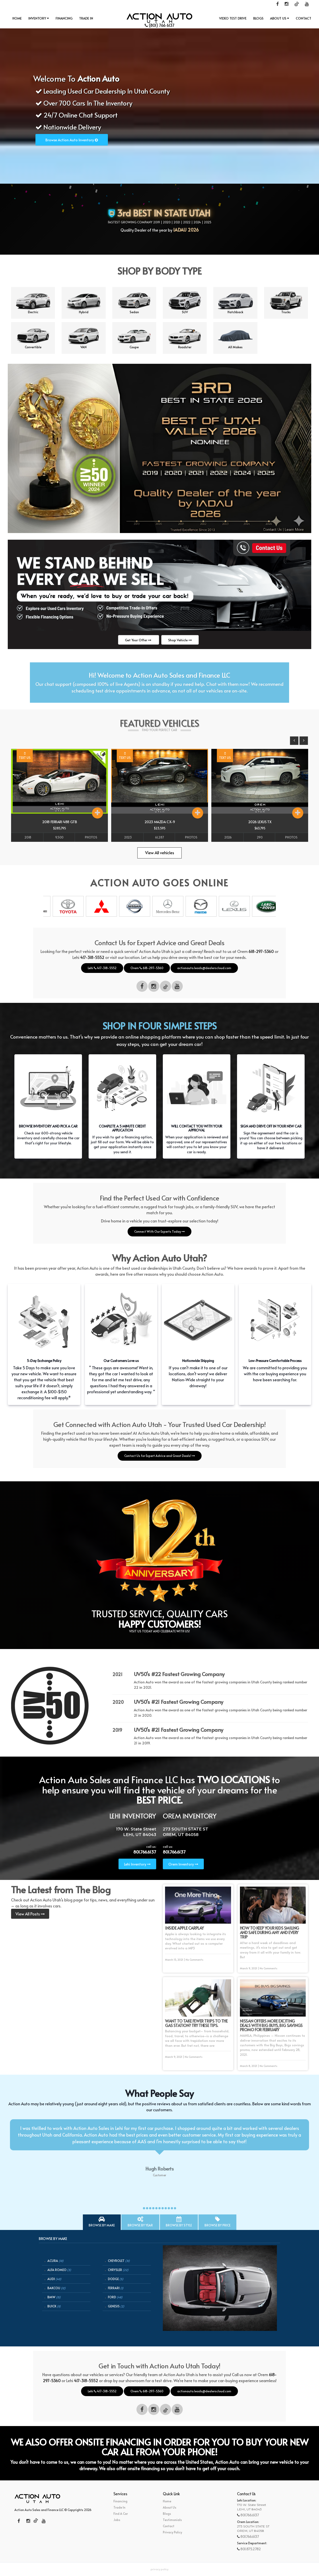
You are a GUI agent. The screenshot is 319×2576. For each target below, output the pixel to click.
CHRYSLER (118, 2270)
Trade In (86, 18)
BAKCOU (56, 2288)
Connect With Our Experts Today (159, 1231)
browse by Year (140, 2221)
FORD (115, 2297)
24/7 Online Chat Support (76, 114)
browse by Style (179, 2221)
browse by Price (217, 2221)
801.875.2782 (250, 2548)
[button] (144, 2208)
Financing (64, 18)
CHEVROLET (119, 2261)
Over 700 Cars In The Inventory (83, 102)
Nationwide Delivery (68, 126)
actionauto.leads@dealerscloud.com (204, 968)
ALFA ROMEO (59, 2270)
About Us (279, 18)
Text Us (25, 756)
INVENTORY (38, 18)
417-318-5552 (92, 957)
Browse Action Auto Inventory (71, 139)
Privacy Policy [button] (159, 2569)
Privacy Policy (172, 2532)
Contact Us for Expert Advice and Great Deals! (159, 1456)
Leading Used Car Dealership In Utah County (102, 90)
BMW (54, 2297)
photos (91, 837)
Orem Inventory (183, 1864)
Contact (303, 18)
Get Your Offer (138, 640)
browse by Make (102, 2221)
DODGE (115, 2279)
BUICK (54, 2306)
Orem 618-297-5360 (146, 968)
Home (17, 18)
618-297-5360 (261, 951)
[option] (59, 795)
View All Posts (30, 1914)
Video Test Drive (233, 18)
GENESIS (116, 2306)
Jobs (116, 2520)
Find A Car (120, 2513)
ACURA (55, 2261)
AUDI (54, 2279)
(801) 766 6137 (160, 25)
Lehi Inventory (137, 1864)
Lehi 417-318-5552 (102, 968)
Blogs (258, 18)
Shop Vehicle (180, 640)
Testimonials (172, 2520)
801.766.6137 (144, 1852)
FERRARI (115, 2288)
